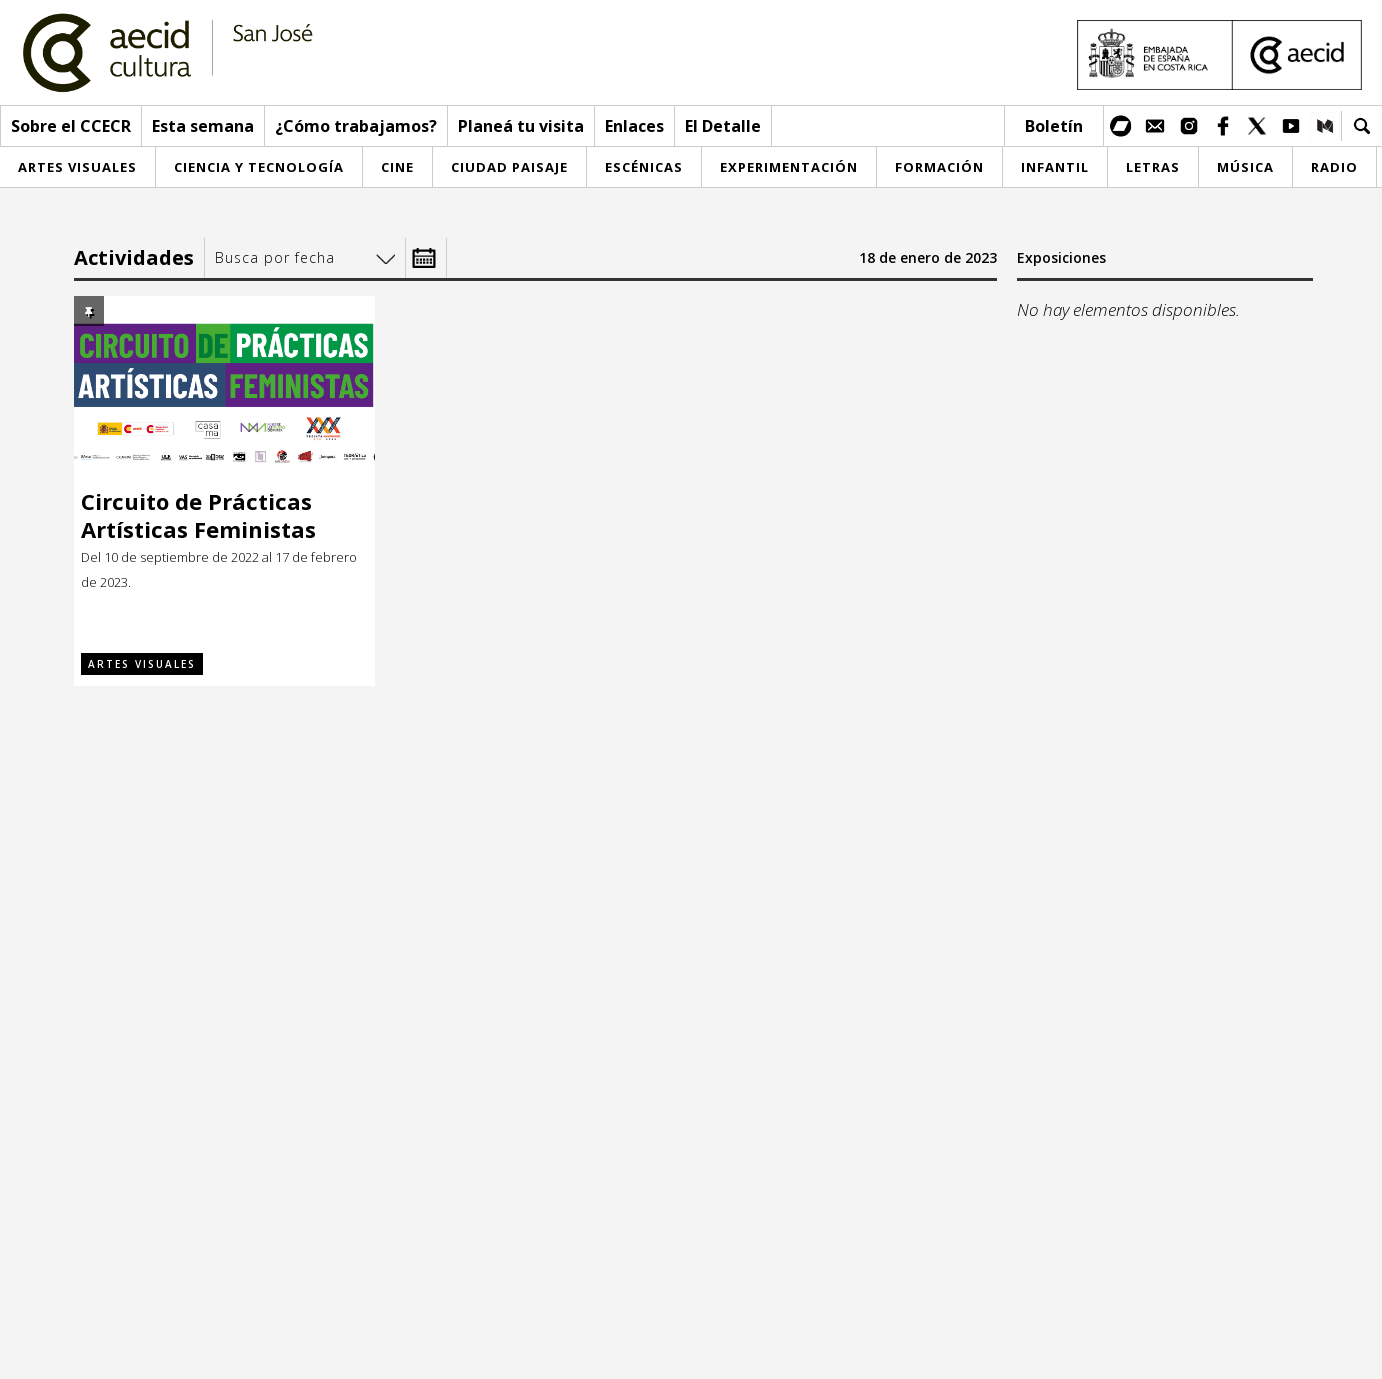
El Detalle (723, 126)
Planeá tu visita (521, 126)
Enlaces (634, 126)
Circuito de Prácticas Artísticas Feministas (198, 515)
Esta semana (203, 126)
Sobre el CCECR (71, 126)
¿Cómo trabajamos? (356, 126)
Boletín (1054, 126)
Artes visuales (142, 664)
